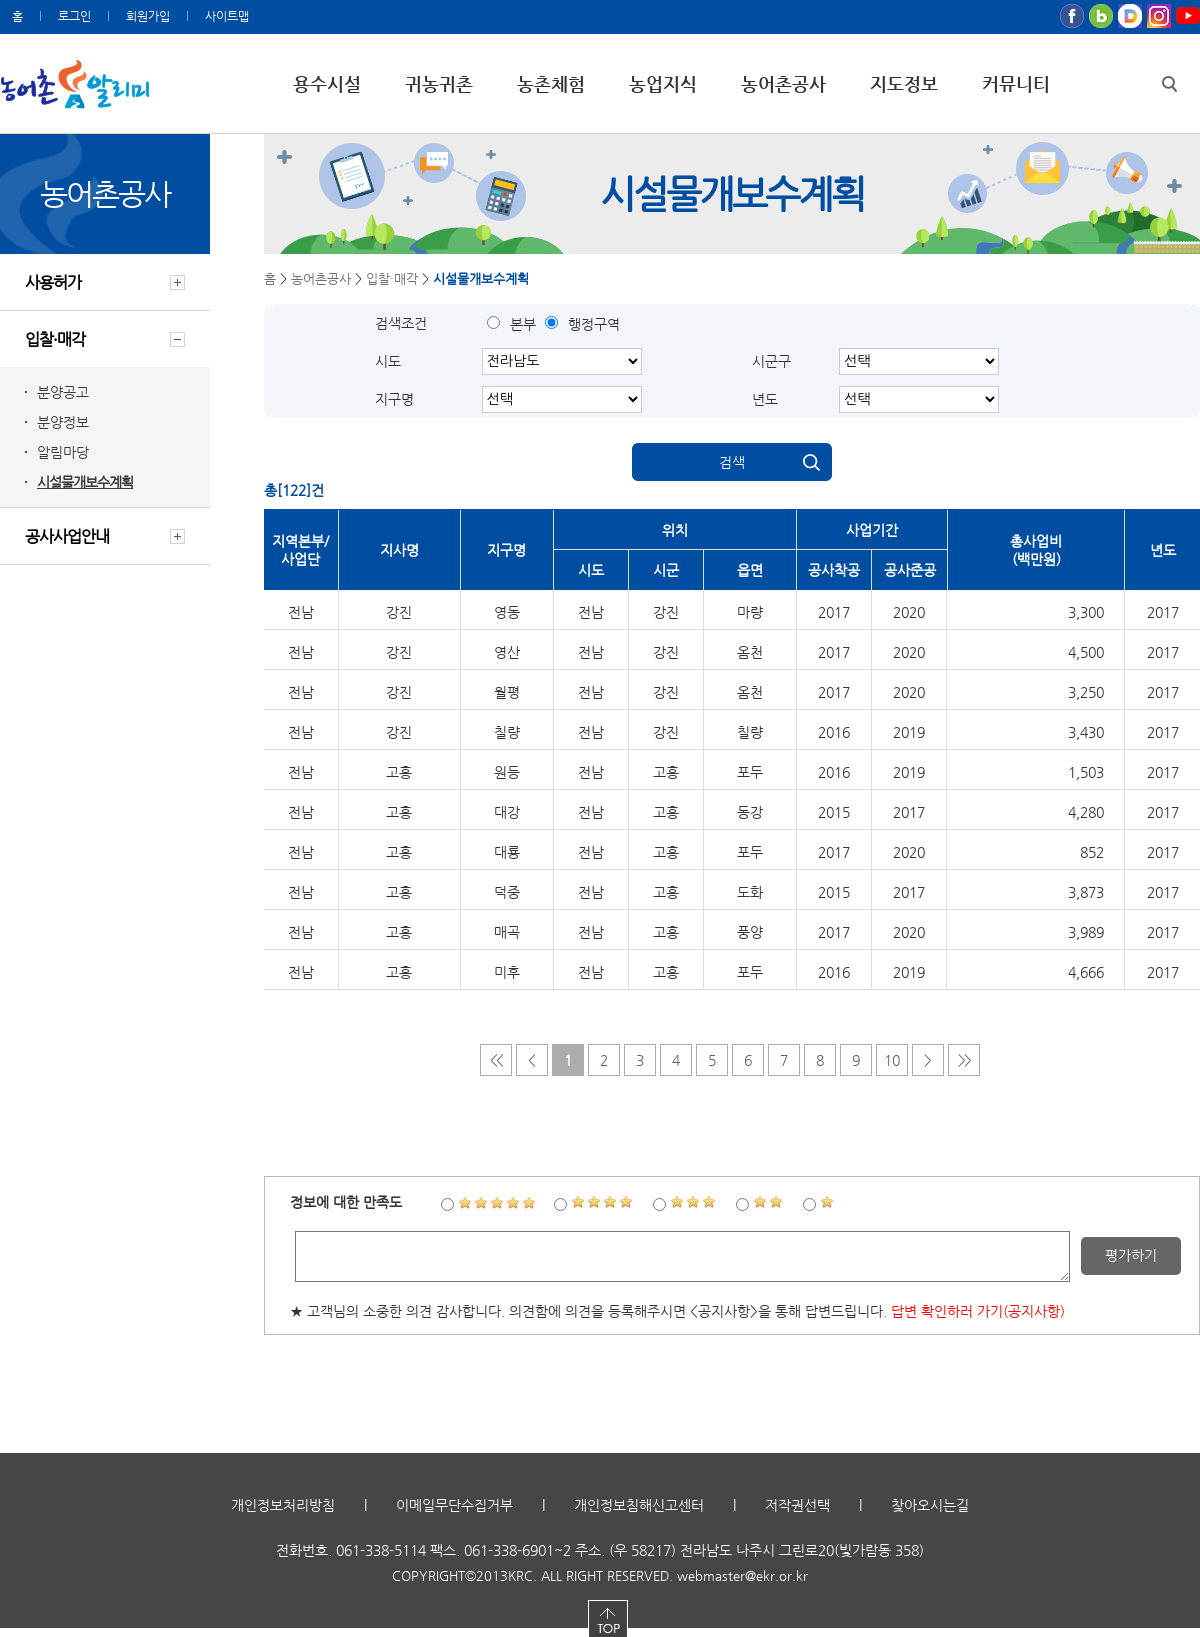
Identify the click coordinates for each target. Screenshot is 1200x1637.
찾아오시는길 (930, 1514)
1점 (828, 1203)
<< (496, 1060)
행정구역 (594, 324)
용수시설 (327, 83)
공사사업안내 (67, 536)
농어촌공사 (783, 83)
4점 (603, 1203)
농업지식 (663, 83)
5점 (497, 1203)
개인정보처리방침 (283, 1514)
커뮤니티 (1016, 83)
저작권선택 (797, 1514)
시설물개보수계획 (85, 482)
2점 (769, 1203)
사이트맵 (227, 16)
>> (964, 1060)
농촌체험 (551, 83)
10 (892, 1060)
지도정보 (904, 83)
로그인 (74, 16)
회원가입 (148, 16)
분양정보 (63, 422)
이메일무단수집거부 (454, 1514)
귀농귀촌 (439, 83)
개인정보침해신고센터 (639, 1514)
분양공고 (63, 392)
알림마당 (63, 452)
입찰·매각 (55, 339)
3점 (694, 1203)
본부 (523, 324)
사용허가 (53, 282)
